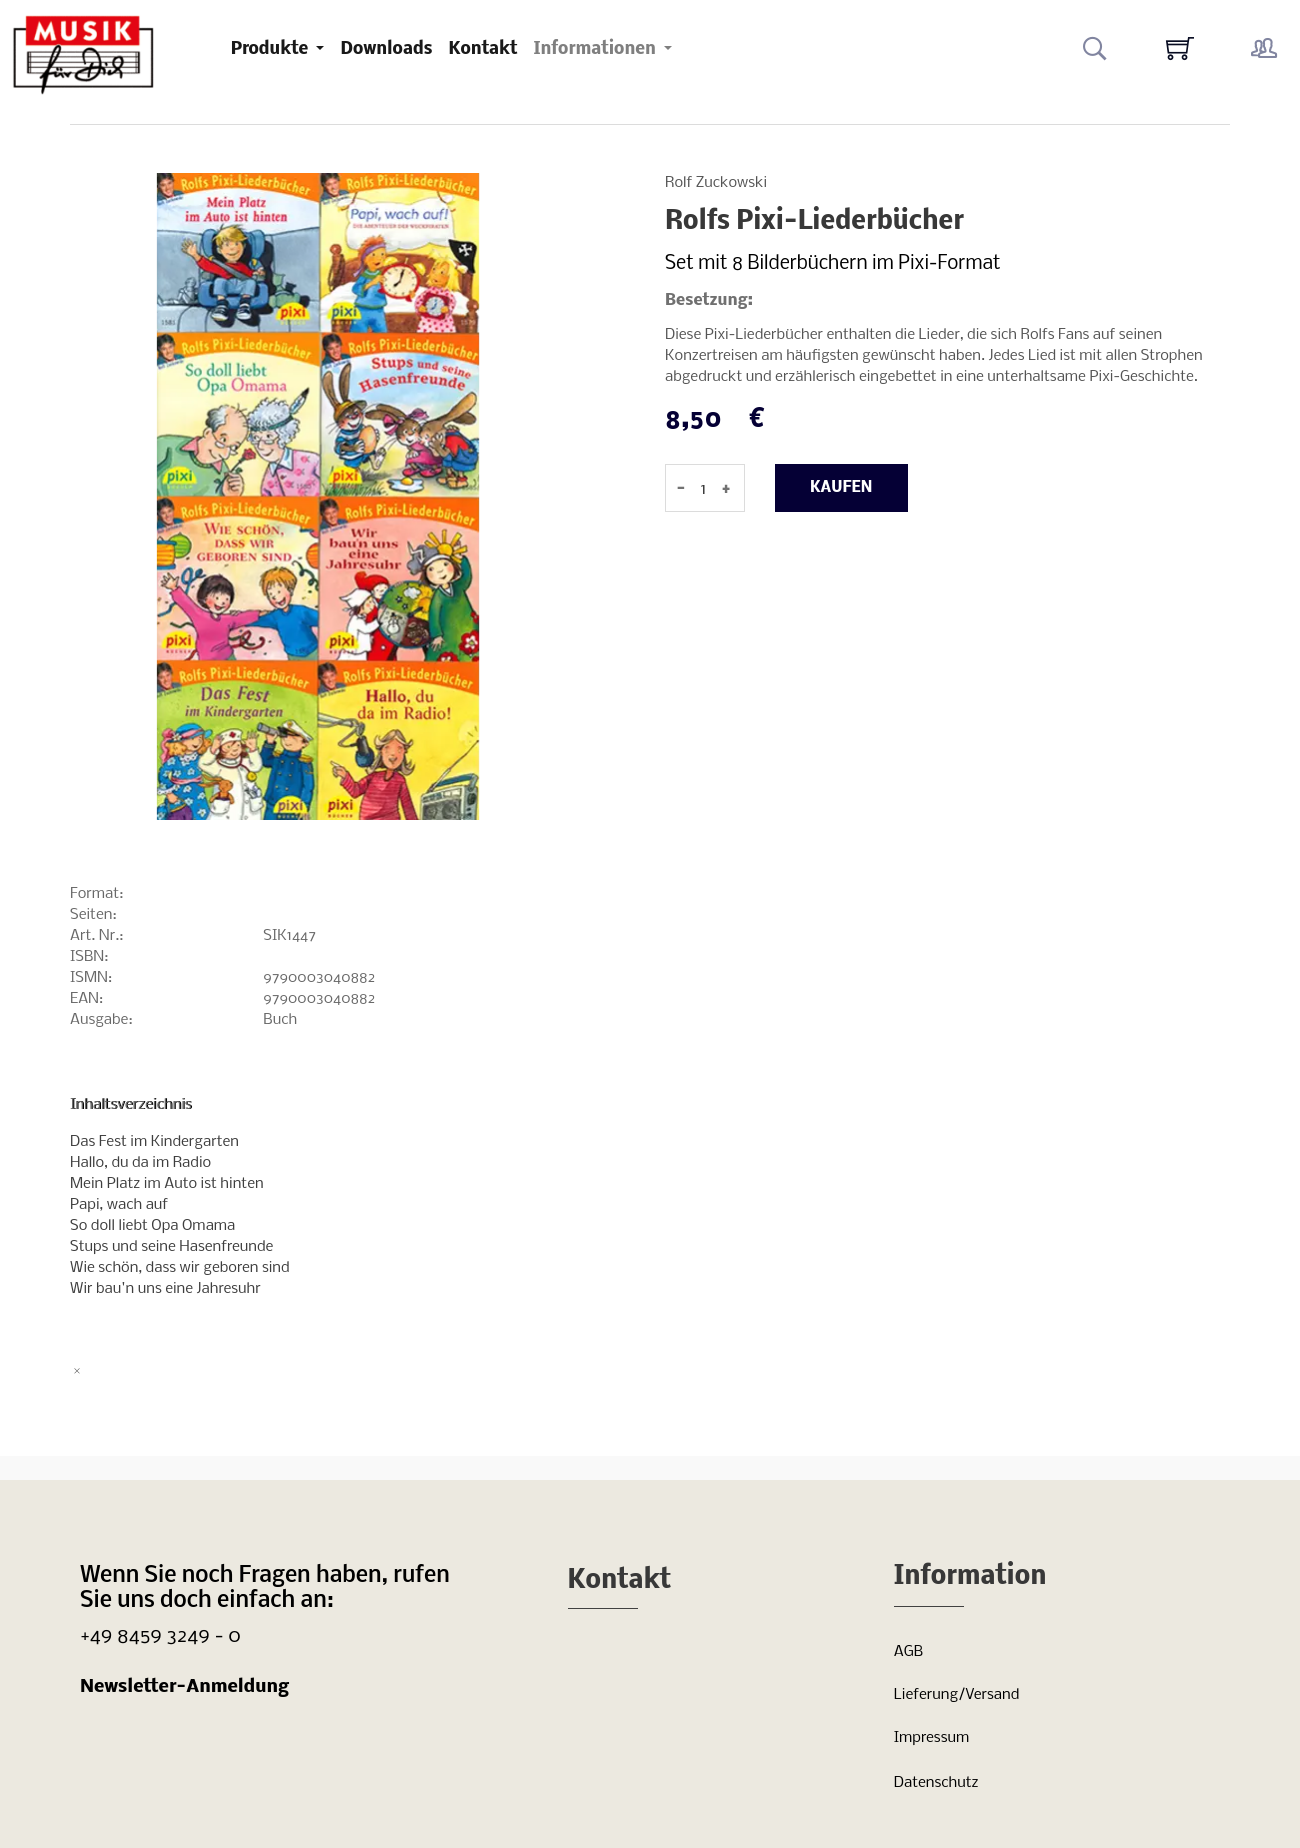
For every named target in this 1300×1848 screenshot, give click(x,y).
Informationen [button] (596, 49)
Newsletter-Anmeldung (184, 1687)
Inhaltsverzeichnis (131, 1105)
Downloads (386, 49)
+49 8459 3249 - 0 (160, 1636)
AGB (908, 1652)
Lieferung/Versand (957, 1695)
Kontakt (482, 49)
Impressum (931, 1738)
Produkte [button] (272, 49)
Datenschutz (936, 1783)
